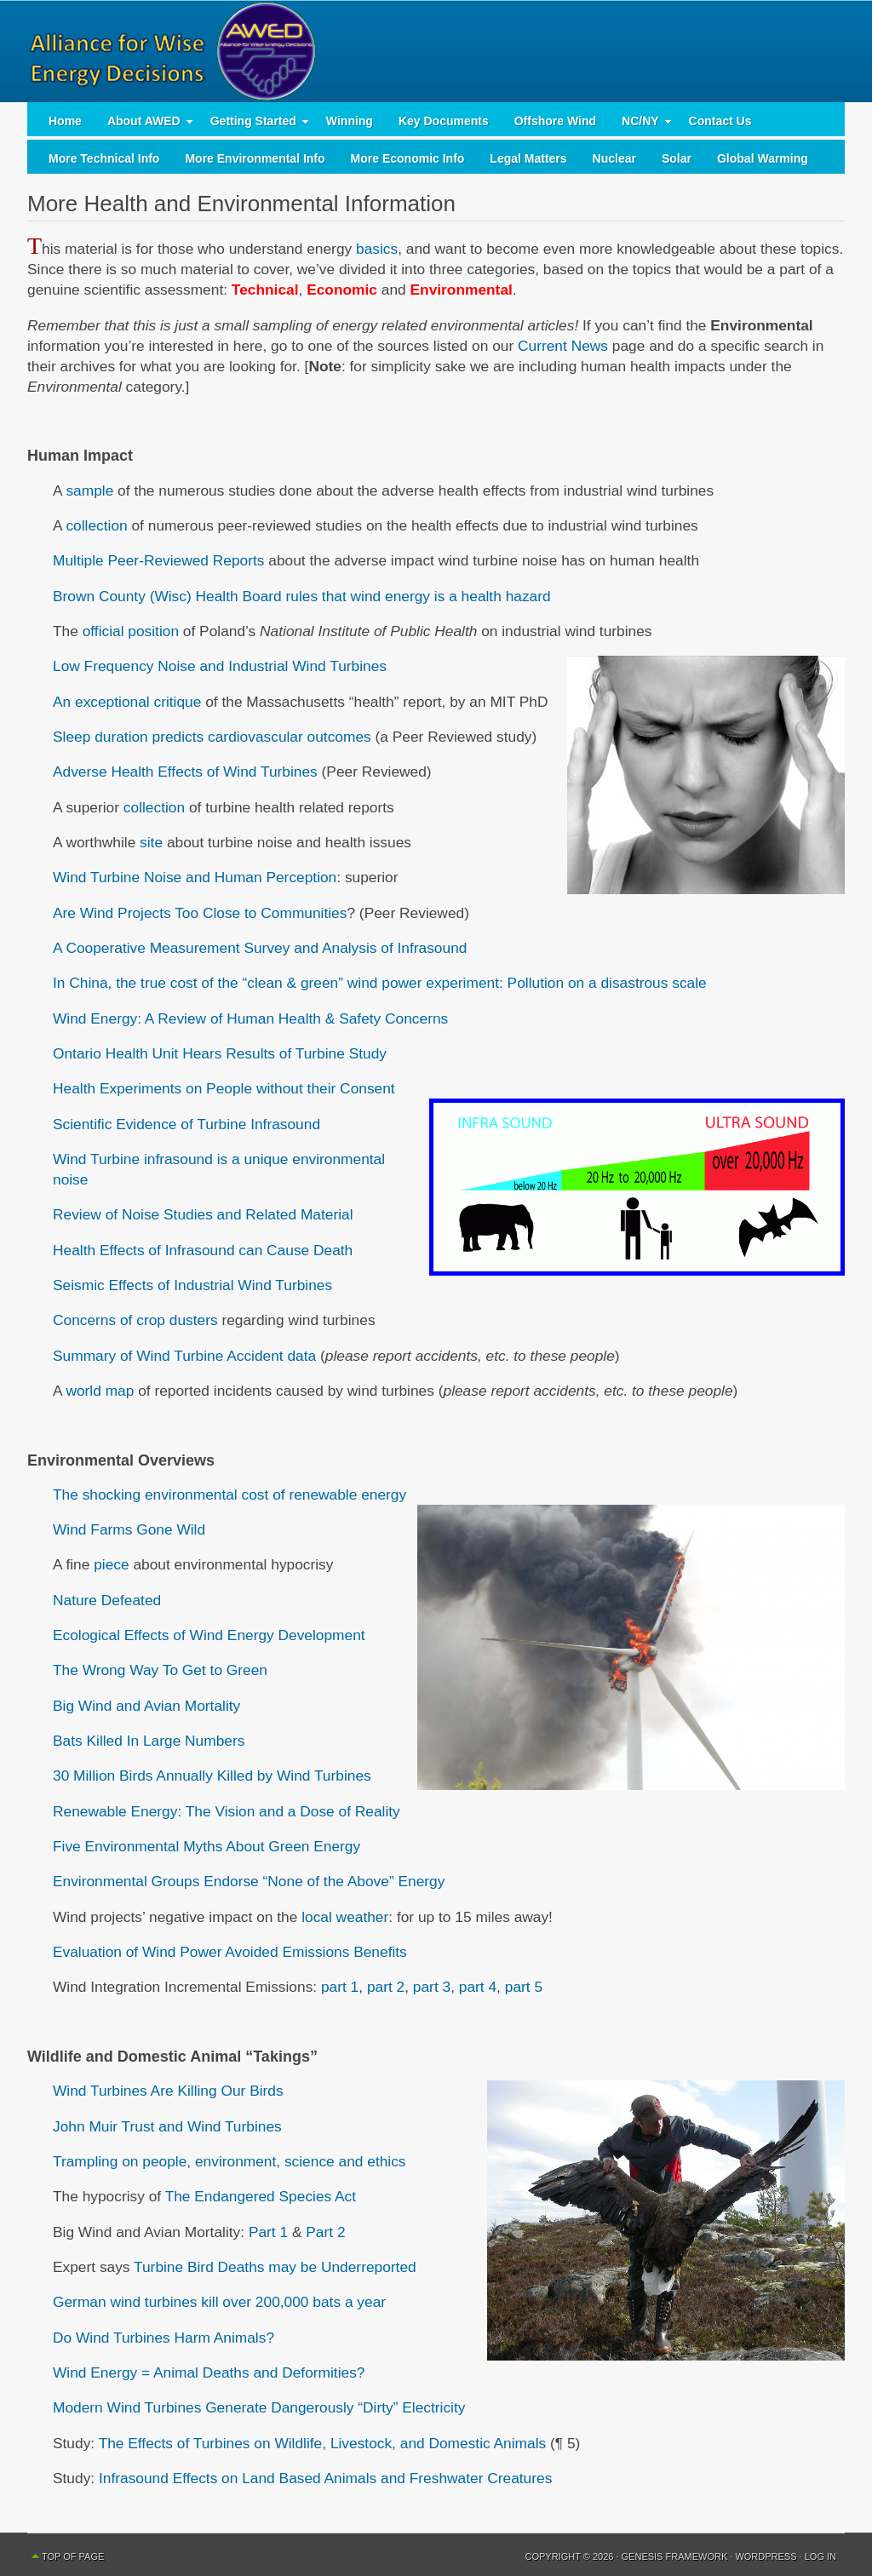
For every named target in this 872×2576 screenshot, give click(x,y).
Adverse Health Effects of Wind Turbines (185, 771)
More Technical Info (104, 158)
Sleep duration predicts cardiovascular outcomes (212, 736)
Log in (820, 2556)
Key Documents (444, 121)
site (151, 842)
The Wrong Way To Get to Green (160, 1669)
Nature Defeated (107, 1600)
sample (89, 490)
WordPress (765, 2556)
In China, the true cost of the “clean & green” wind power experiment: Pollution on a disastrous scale (380, 982)
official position (131, 631)
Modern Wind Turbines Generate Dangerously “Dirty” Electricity (259, 2407)
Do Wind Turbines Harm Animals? (163, 2337)
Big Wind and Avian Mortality (146, 1705)
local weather (344, 1916)
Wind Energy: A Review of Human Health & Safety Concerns (250, 1018)
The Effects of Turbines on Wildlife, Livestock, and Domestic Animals (323, 2443)
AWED (436, 51)
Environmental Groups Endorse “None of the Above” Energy (249, 1881)
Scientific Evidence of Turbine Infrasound (186, 1124)
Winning (349, 121)
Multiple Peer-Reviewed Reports (158, 560)
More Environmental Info (254, 158)
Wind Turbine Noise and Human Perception (194, 877)
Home (65, 121)
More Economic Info (408, 158)
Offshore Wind (555, 121)
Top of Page (73, 2556)
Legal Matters (528, 158)
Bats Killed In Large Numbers (148, 1740)
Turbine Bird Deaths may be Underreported (275, 2266)
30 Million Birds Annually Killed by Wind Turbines (212, 1775)
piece (111, 1564)
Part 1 (268, 2231)
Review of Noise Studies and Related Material (203, 1214)
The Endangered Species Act (260, 2196)
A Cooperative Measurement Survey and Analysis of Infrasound (260, 947)
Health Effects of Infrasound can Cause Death (203, 1250)
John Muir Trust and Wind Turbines (167, 2126)
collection (96, 525)
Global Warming (762, 158)
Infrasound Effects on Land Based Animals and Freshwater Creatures (325, 2478)
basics (377, 248)
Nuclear (614, 158)
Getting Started (253, 124)
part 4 (477, 1986)
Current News (563, 345)
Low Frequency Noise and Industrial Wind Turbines (220, 665)
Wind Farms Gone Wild (129, 1529)
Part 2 (325, 2231)
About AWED (144, 124)
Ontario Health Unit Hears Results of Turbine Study (220, 1053)
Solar (676, 158)
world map (100, 1390)
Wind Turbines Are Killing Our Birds (168, 2090)
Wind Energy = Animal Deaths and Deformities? (208, 2372)
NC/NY (640, 124)
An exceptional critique (127, 701)
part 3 (431, 1986)
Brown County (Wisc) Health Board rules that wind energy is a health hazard (302, 596)
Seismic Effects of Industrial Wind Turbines (192, 1285)
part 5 (523, 1986)
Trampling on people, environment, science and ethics (229, 2161)
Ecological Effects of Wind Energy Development (209, 1635)
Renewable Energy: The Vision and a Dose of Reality (226, 1811)
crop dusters (176, 1319)
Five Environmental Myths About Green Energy (206, 1846)
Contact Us (720, 121)
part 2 (385, 1986)
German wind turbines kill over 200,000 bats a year (219, 2301)
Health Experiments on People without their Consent (224, 1088)
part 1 (340, 1986)
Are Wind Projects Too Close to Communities (200, 912)
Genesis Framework (675, 2556)
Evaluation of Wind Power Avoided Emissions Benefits (230, 1951)
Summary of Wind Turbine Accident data (184, 1355)
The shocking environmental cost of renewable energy (229, 1494)
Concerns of (94, 1319)
